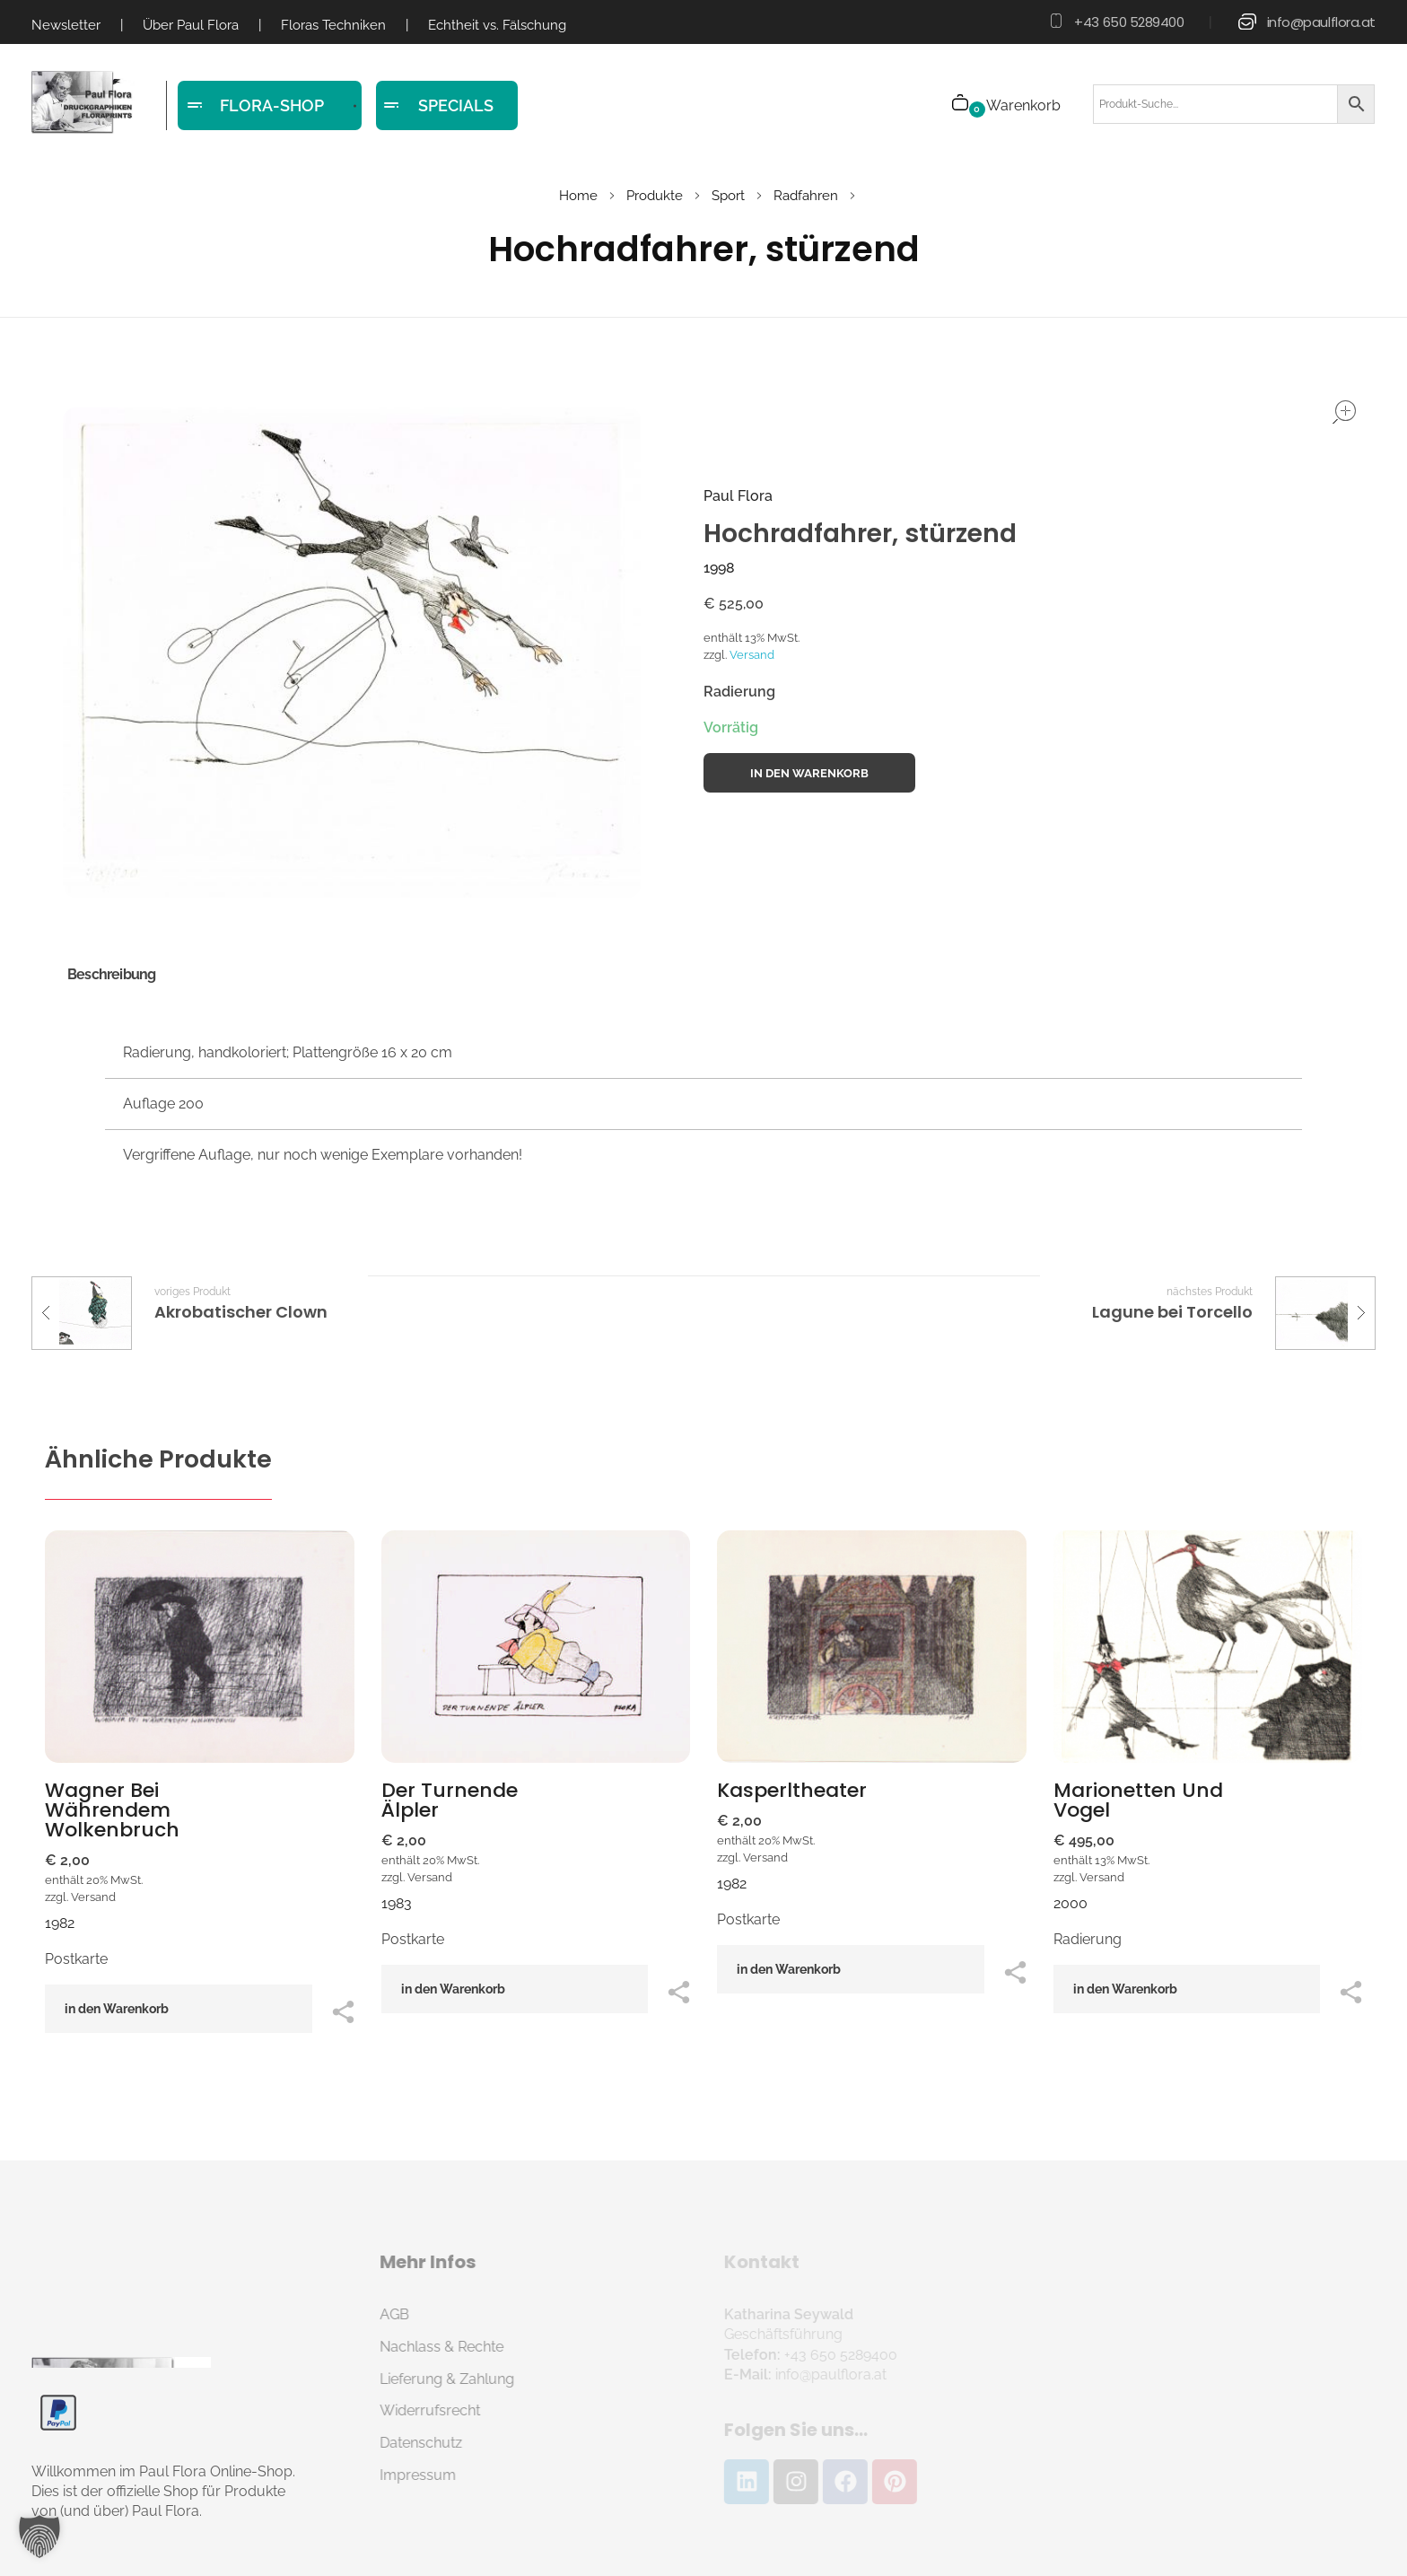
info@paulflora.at (1321, 22)
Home (578, 196)
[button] (39, 2536)
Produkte (654, 196)
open (1344, 412)
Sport (728, 196)
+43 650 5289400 (1129, 22)
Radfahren (805, 196)
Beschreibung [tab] (111, 974)
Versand (752, 655)
